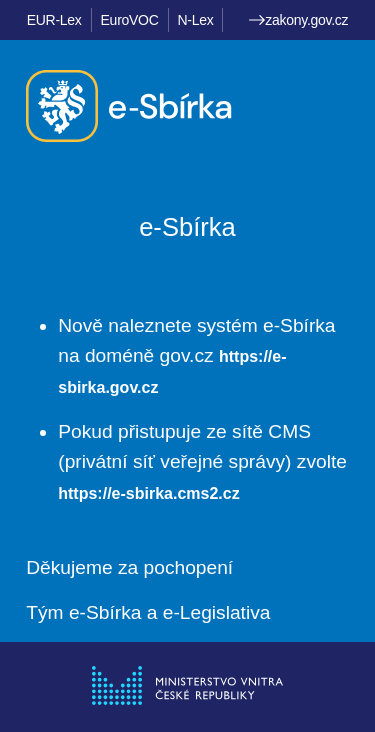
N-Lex (196, 20)
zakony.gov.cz (298, 20)
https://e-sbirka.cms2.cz (148, 493)
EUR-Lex (54, 20)
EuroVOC (130, 20)
